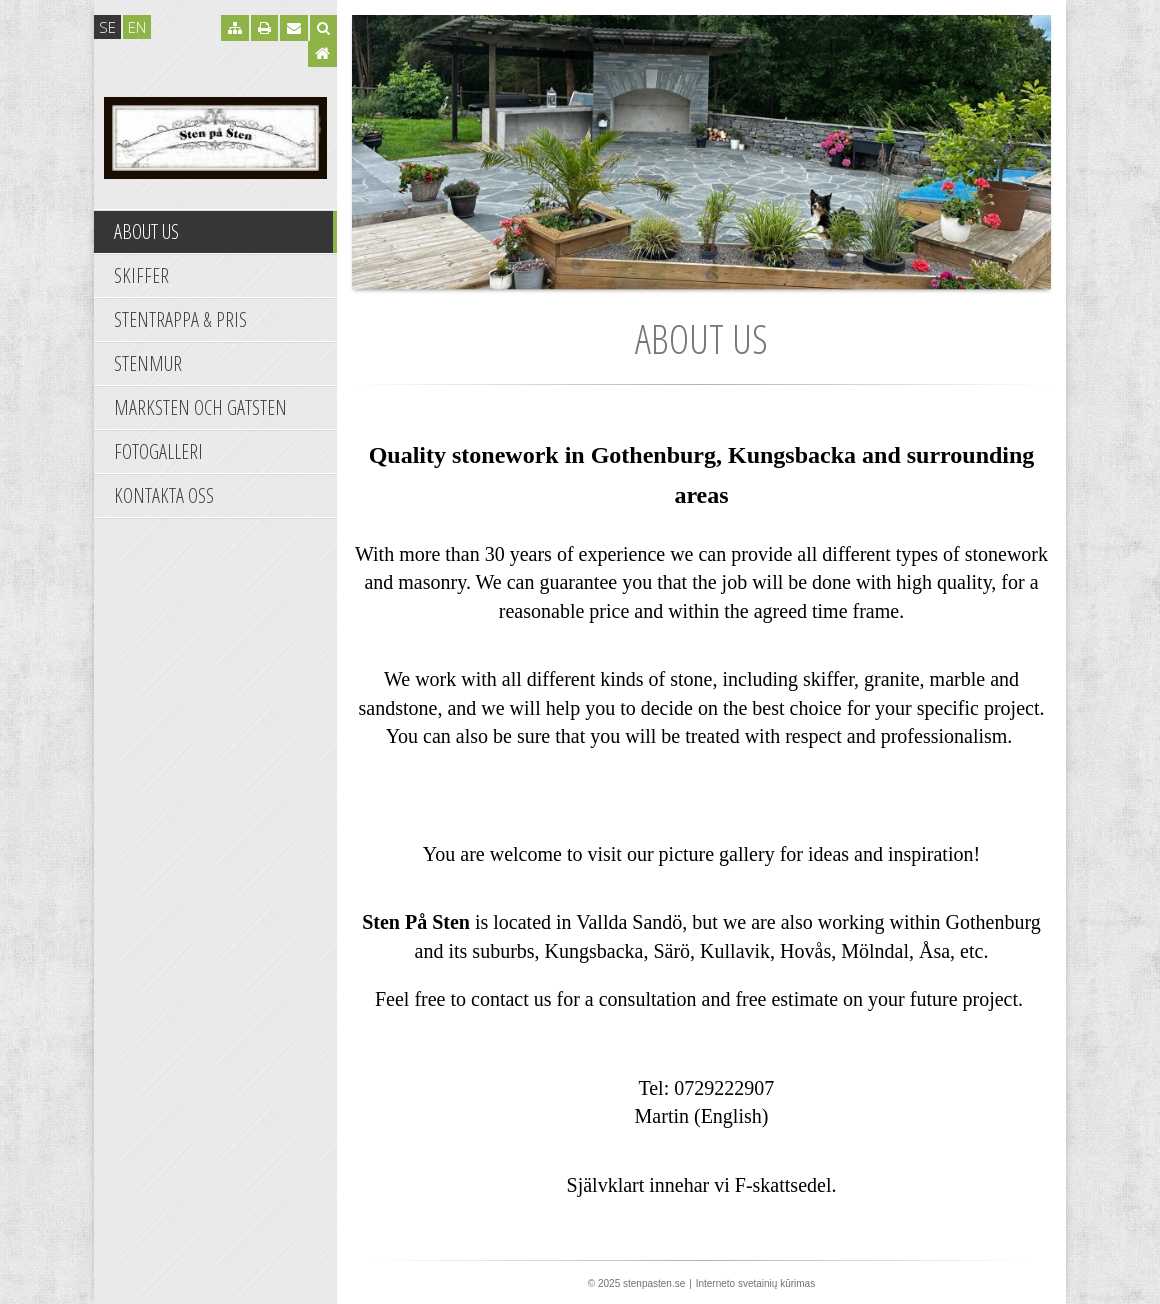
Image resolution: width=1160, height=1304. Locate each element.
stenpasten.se (654, 1283)
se (107, 27)
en (137, 27)
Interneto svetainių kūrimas (756, 1283)
